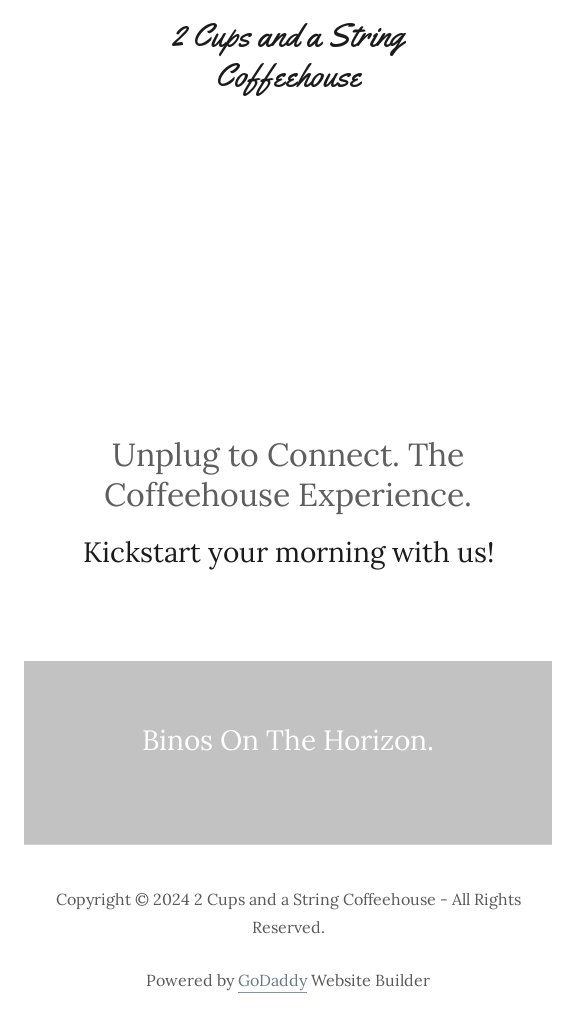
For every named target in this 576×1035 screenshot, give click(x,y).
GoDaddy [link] (272, 980)
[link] (288, 55)
